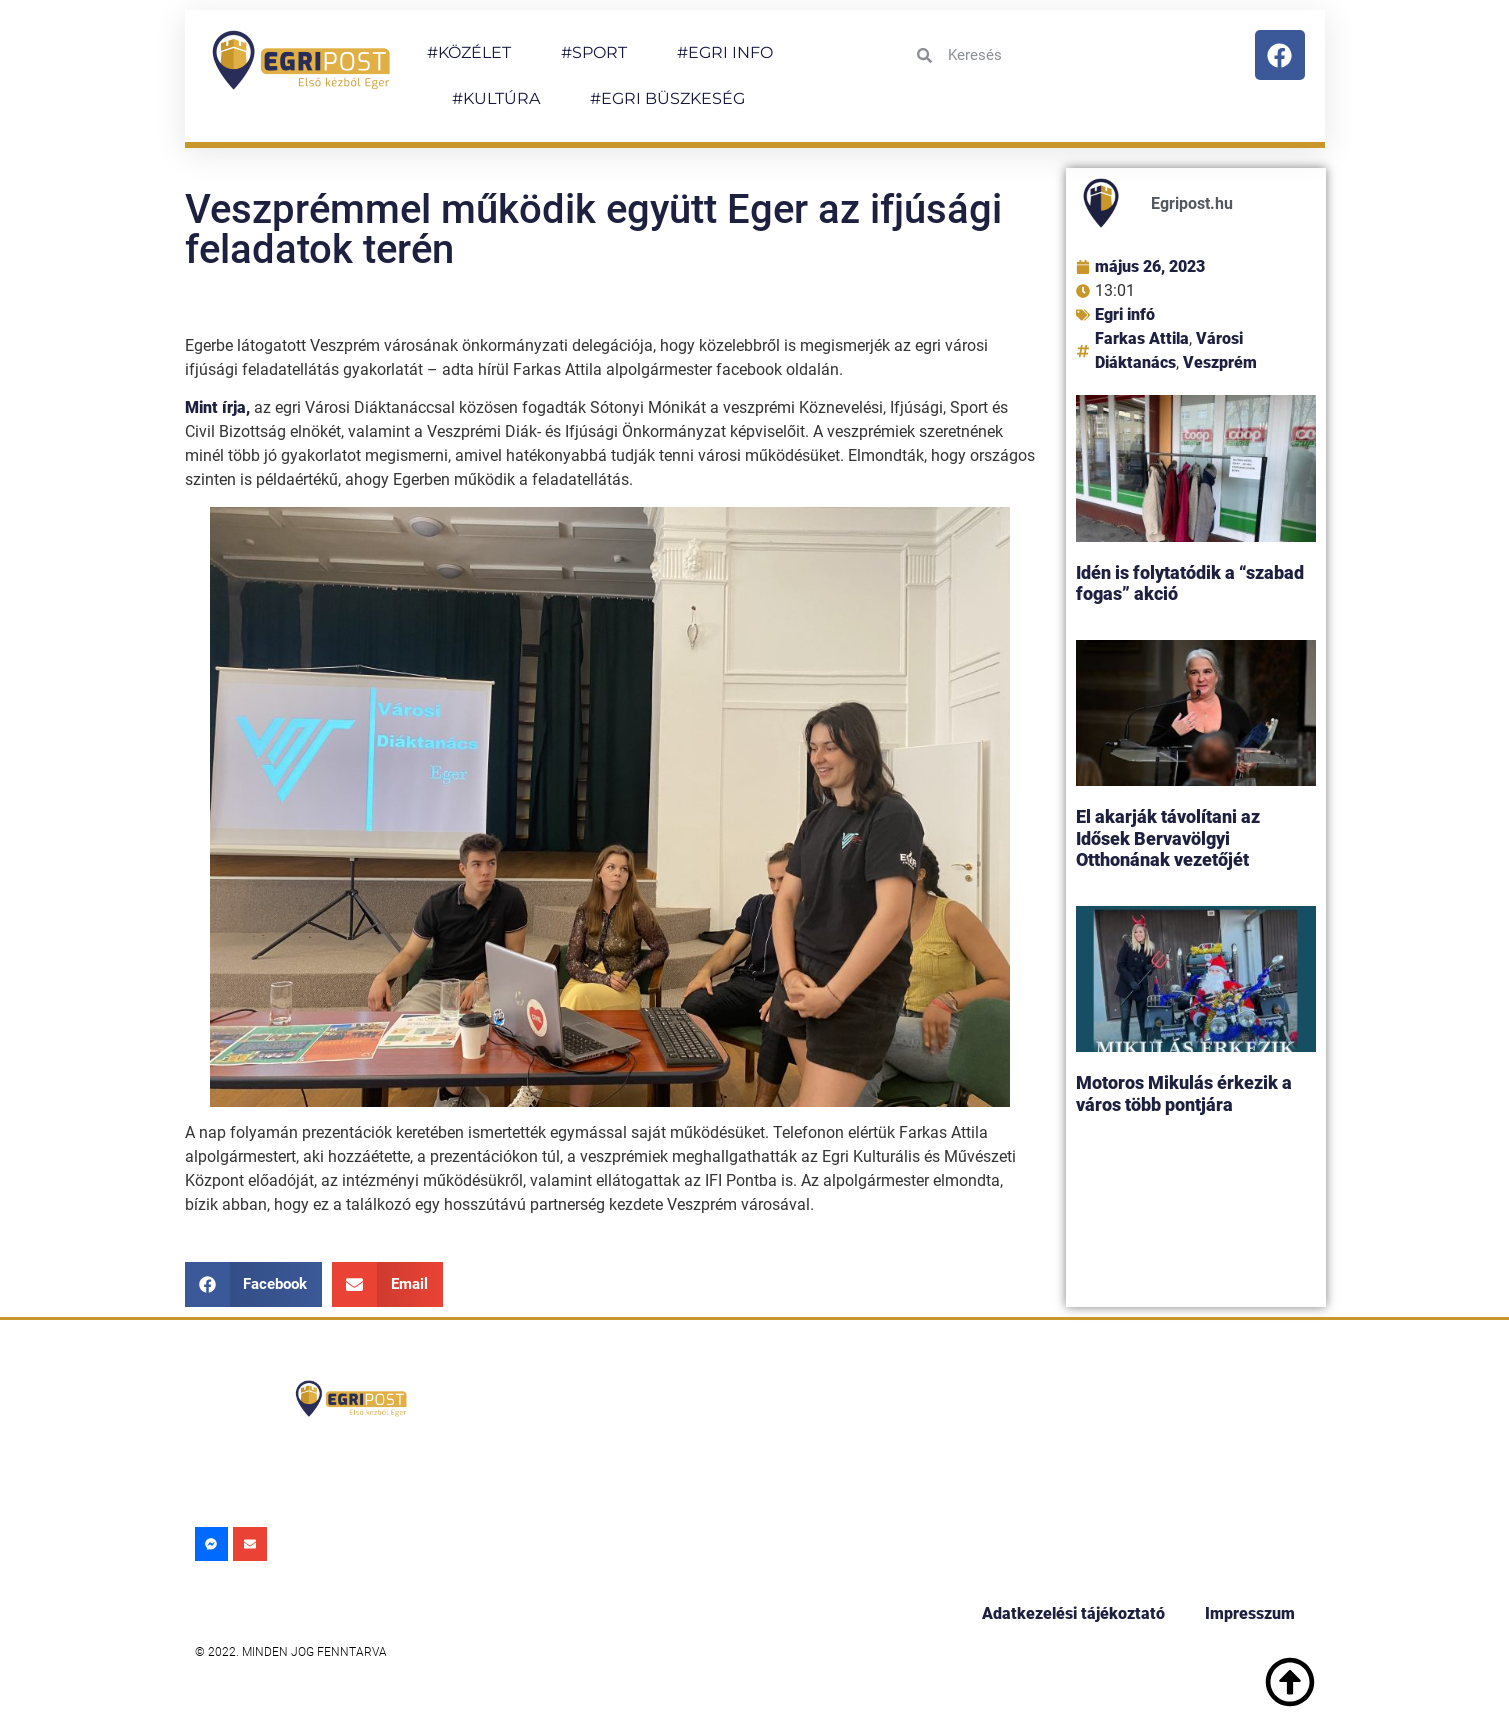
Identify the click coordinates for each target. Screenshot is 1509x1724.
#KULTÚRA (496, 98)
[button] (254, 1284)
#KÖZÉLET (469, 52)
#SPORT (594, 52)
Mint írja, (217, 407)
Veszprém (1220, 362)
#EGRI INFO (725, 52)
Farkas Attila (1142, 338)
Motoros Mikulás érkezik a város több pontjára (1184, 1093)
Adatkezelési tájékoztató (1073, 1613)
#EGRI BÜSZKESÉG (667, 98)
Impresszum (1250, 1613)
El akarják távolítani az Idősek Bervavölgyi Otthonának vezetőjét (1168, 838)
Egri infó (1125, 314)
